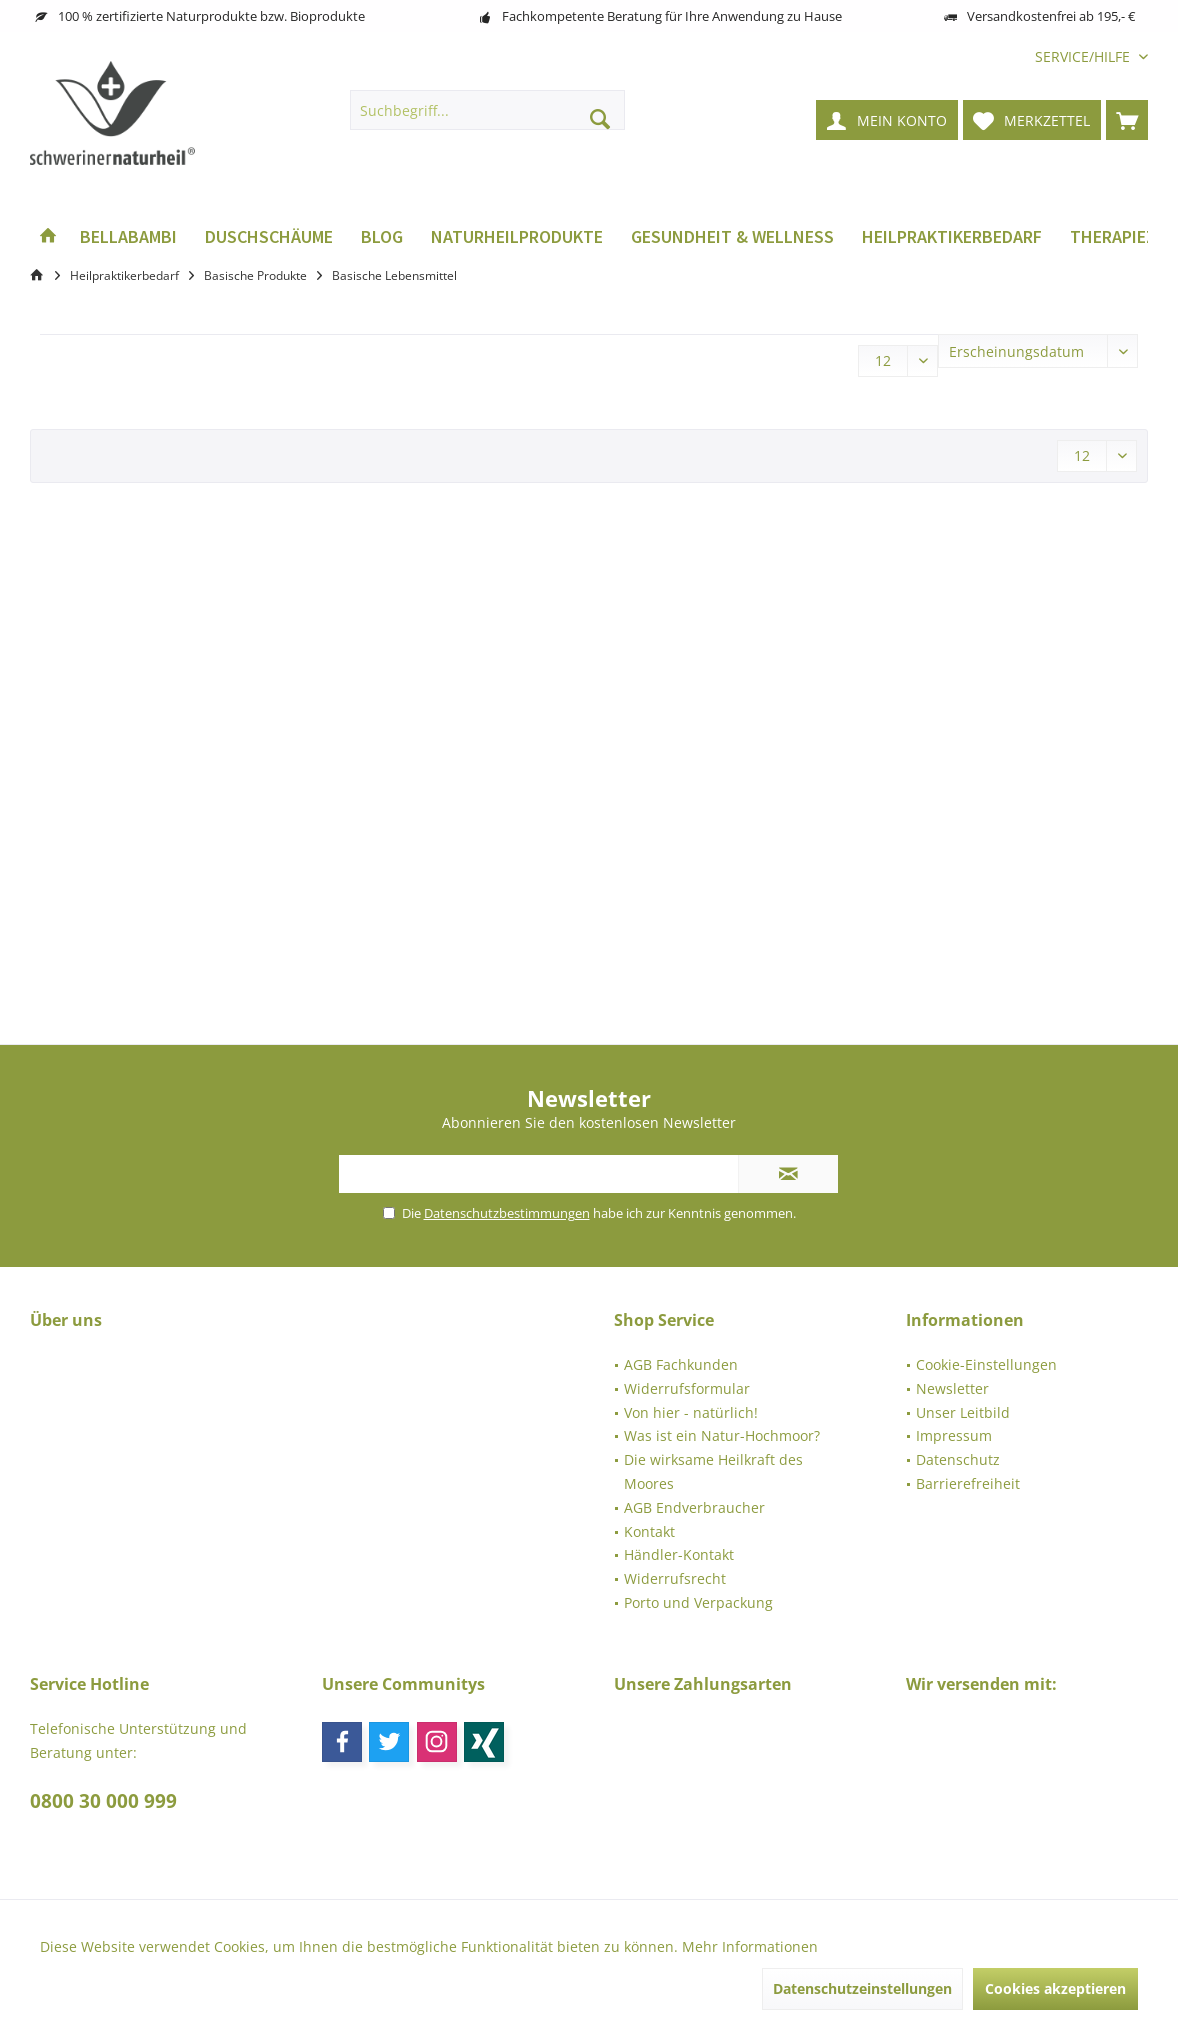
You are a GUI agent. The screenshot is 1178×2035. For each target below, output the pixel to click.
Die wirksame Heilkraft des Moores (713, 1471)
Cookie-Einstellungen (986, 1364)
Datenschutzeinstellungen (862, 1988)
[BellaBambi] (128, 237)
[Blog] (382, 237)
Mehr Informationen (750, 1946)
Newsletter (952, 1388)
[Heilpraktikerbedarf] (952, 237)
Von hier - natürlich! (691, 1412)
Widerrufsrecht (675, 1578)
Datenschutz (958, 1459)
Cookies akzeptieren (1055, 1988)
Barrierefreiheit (968, 1483)
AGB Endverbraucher (694, 1507)
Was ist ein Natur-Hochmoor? (722, 1435)
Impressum (954, 1435)
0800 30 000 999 (103, 1801)
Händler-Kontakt (679, 1554)
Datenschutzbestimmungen (507, 1213)
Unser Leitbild (963, 1412)
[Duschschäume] (269, 237)
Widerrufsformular (687, 1388)
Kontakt (649, 1531)
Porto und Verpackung (698, 1602)
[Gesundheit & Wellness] (732, 237)
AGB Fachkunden (681, 1364)
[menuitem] (1084, 56)
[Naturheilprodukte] (517, 237)
